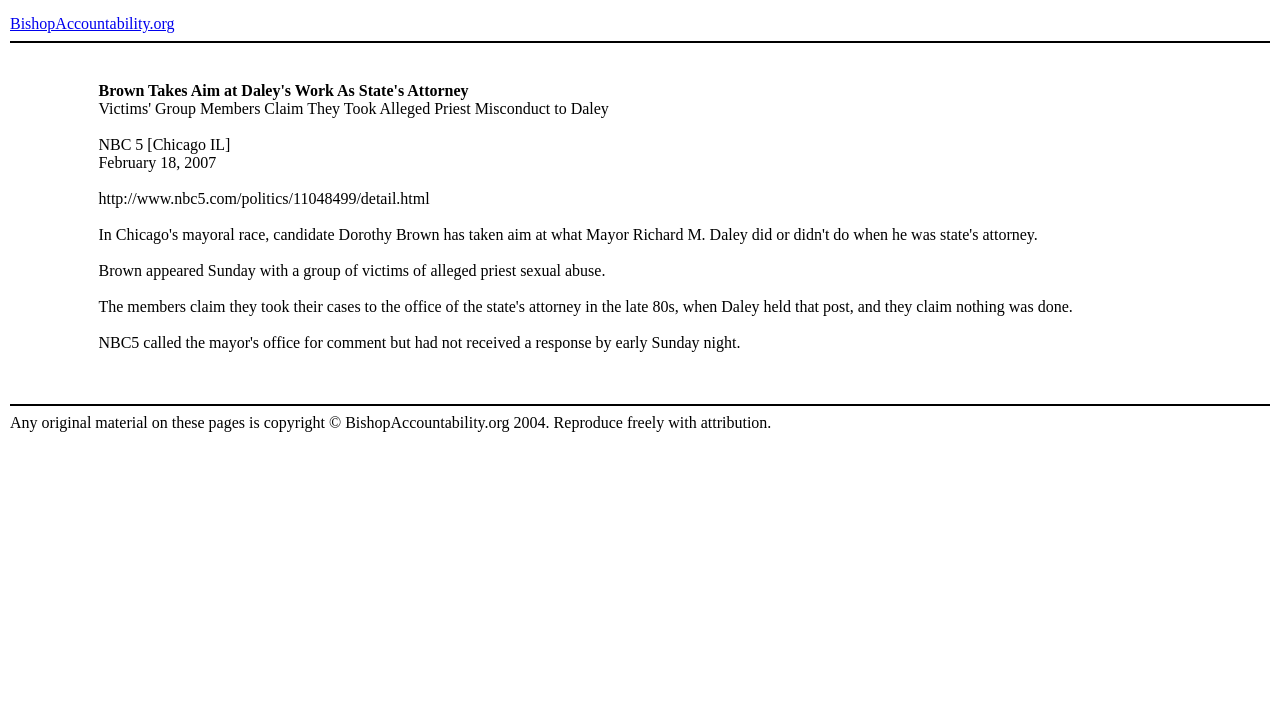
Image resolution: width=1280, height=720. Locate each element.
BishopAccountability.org (92, 23)
